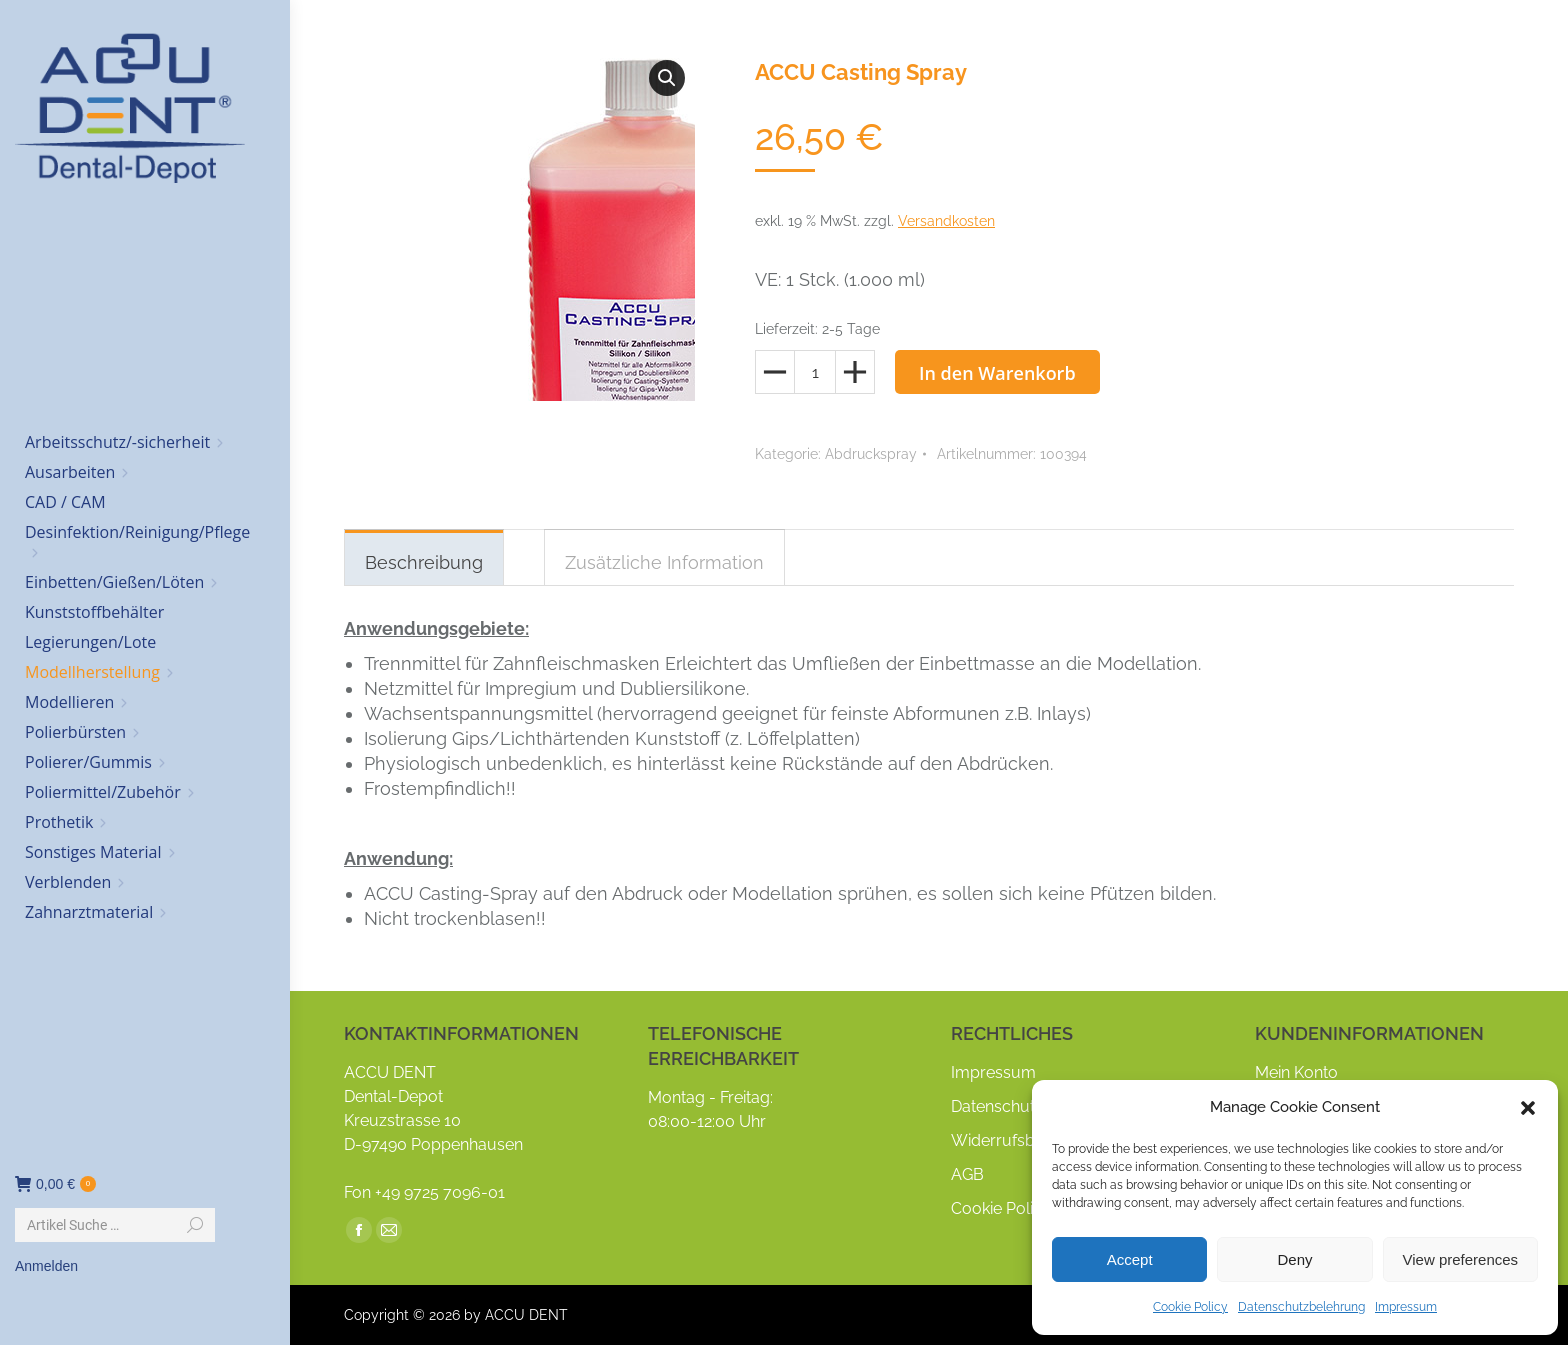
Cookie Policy (1190, 1307)
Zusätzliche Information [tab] (664, 562)
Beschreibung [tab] (424, 562)
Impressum (1406, 1307)
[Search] (115, 1225)
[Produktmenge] (815, 372)
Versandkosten (946, 221)
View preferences (1461, 1259)
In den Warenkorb (997, 373)
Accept (1130, 1259)
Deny (1294, 1259)
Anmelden (46, 1266)
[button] (1528, 1108)
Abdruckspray (871, 454)
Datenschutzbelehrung (1301, 1307)
